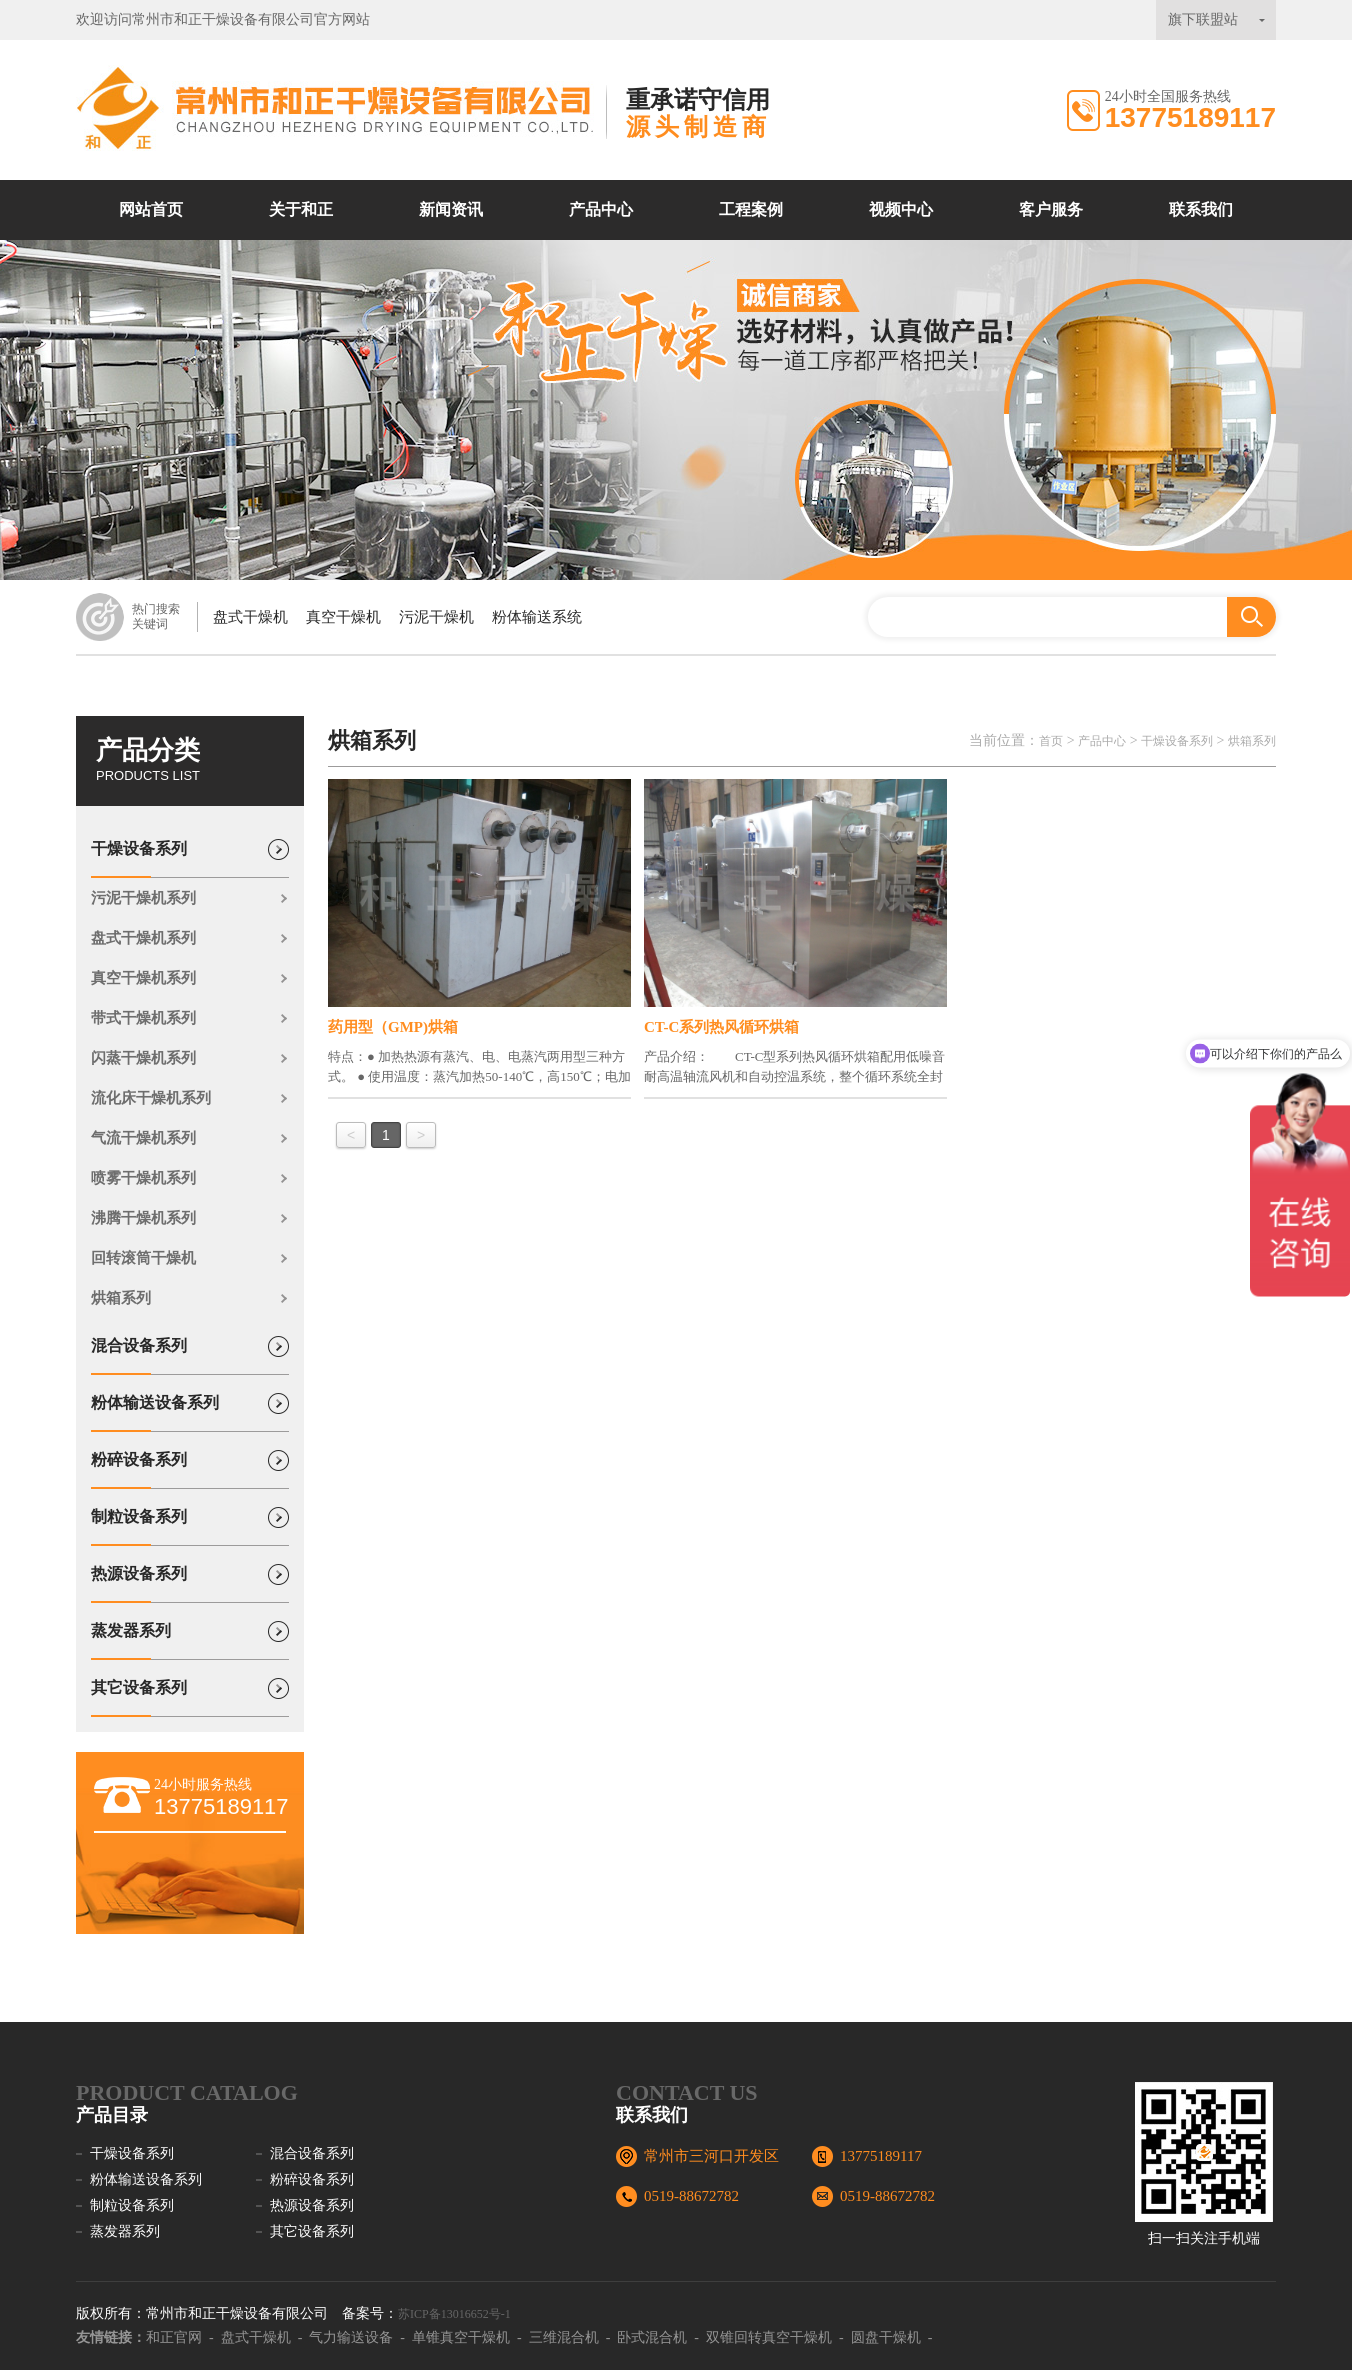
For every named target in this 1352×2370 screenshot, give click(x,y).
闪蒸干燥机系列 (143, 1058)
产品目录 (112, 2115)
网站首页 (151, 209)
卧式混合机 (652, 2337)
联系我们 (1201, 209)
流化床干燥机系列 (151, 1098)
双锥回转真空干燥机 (769, 2337)
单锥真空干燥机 (461, 2337)
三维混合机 (564, 2337)
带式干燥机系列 (143, 1018)
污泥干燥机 (436, 617)
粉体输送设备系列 (155, 1413)
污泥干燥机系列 (143, 898)
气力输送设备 (351, 2337)
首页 (1051, 741)
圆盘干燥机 (886, 2337)
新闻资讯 (451, 209)
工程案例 (751, 209)
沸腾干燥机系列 (143, 1218)
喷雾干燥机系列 (143, 1178)
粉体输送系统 (537, 617)
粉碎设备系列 (139, 1470)
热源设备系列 (139, 1584)
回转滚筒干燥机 (143, 1258)
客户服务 (1051, 209)
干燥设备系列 (139, 859)
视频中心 (901, 209)
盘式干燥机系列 (143, 938)
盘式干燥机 (250, 617)
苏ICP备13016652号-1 (454, 2314)
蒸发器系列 (131, 1641)
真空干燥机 (343, 617)
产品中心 (601, 209)
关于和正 (301, 209)
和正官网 (174, 2337)
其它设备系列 (139, 1698)
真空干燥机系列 (143, 978)
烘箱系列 (121, 1298)
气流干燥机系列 (143, 1138)
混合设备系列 (139, 1356)
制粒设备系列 (139, 1527)
